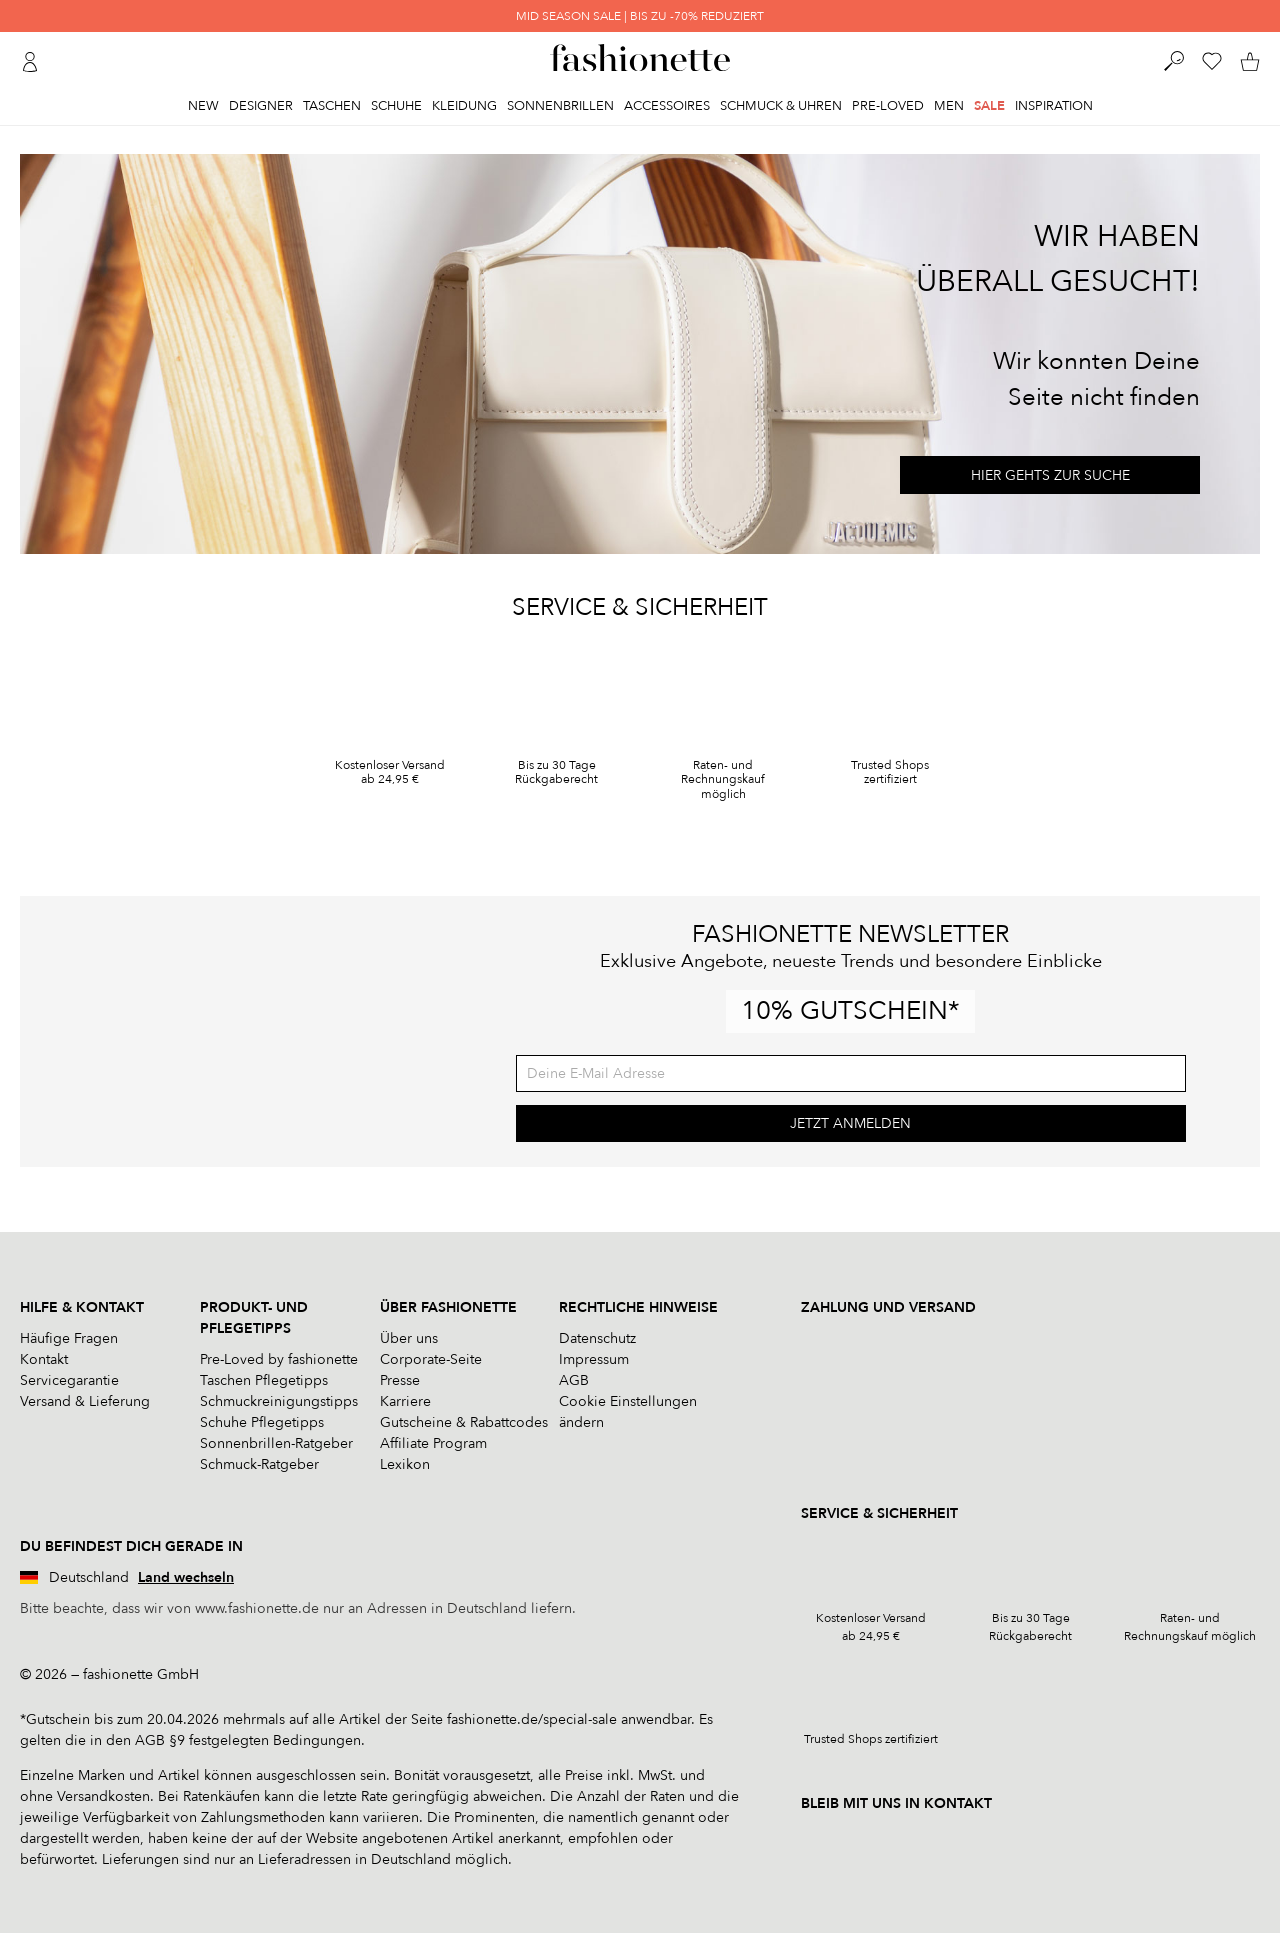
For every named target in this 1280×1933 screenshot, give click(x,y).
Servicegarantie (69, 1380)
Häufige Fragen (69, 1338)
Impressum (594, 1359)
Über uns (409, 1338)
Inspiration (1054, 106)
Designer (261, 106)
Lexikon (405, 1464)
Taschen (332, 106)
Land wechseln (186, 1577)
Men (949, 106)
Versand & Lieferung (85, 1401)
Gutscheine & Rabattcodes (464, 1422)
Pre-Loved (888, 106)
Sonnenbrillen (560, 106)
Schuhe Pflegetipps (262, 1422)
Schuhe (396, 106)
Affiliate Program (433, 1443)
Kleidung (464, 106)
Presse (400, 1380)
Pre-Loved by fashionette (279, 1359)
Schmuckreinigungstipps (279, 1401)
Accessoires (667, 106)
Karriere (405, 1401)
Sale (989, 106)
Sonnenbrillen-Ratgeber (276, 1443)
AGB (574, 1380)
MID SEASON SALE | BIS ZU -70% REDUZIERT (640, 16)
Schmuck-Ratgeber (259, 1464)
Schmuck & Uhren (781, 106)
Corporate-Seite (431, 1359)
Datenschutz (597, 1338)
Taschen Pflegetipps (264, 1380)
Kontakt (44, 1359)
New (203, 106)
